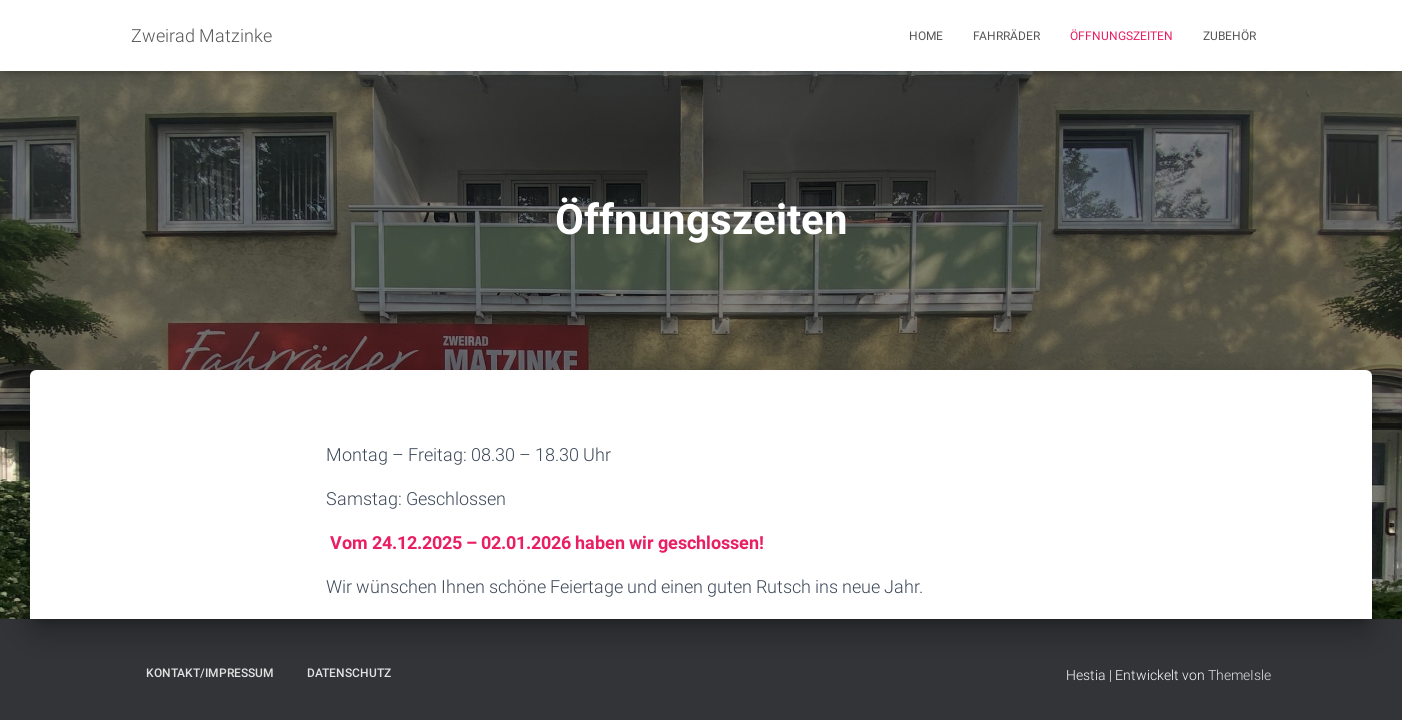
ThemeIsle (1239, 675)
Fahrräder (1006, 36)
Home (926, 36)
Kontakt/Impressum (210, 673)
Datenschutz (349, 673)
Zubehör (1229, 36)
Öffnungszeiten (1121, 36)
